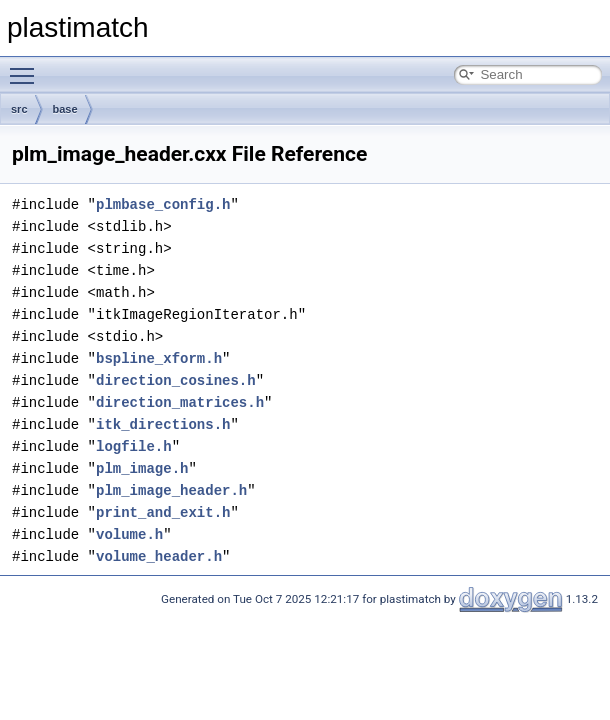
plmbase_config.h (163, 204)
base (65, 109)
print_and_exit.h (163, 512)
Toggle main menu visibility (27, 67)
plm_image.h (142, 468)
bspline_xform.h (159, 358)
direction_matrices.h (180, 402)
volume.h (129, 534)
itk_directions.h (163, 424)
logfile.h (134, 446)
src (19, 109)
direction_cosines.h (176, 380)
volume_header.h (159, 556)
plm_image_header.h (171, 490)
